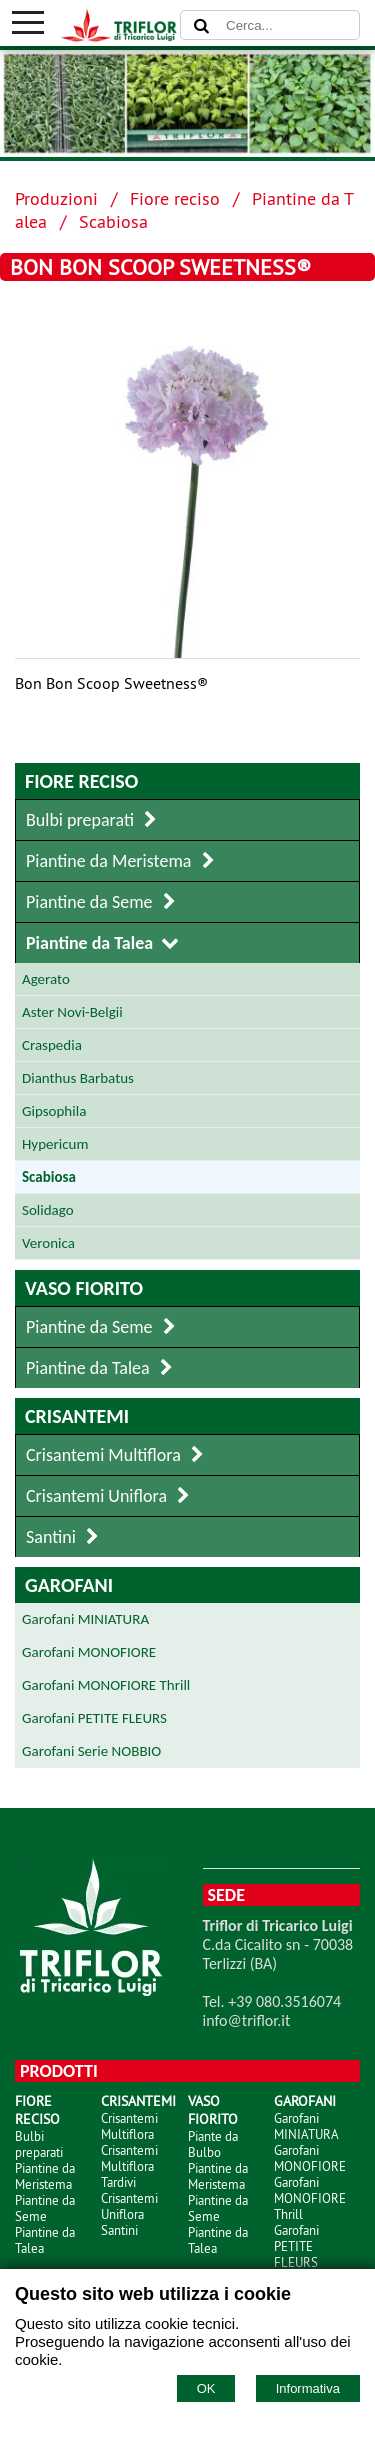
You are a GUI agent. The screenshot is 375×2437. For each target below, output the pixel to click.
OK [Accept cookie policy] (206, 2388)
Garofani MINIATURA (306, 2126)
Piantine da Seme (45, 2208)
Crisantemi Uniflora (129, 2206)
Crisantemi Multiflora (129, 2126)
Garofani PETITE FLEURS (296, 2246)
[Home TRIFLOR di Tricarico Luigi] (113, 36)
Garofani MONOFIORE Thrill (310, 2198)
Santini (119, 2230)
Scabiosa (113, 221)
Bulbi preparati (39, 2144)
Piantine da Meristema (45, 2176)
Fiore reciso (175, 198)
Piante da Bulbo (213, 2144)
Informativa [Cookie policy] (308, 2388)
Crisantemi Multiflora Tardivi (129, 2166)
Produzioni (56, 198)
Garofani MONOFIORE (310, 2158)
